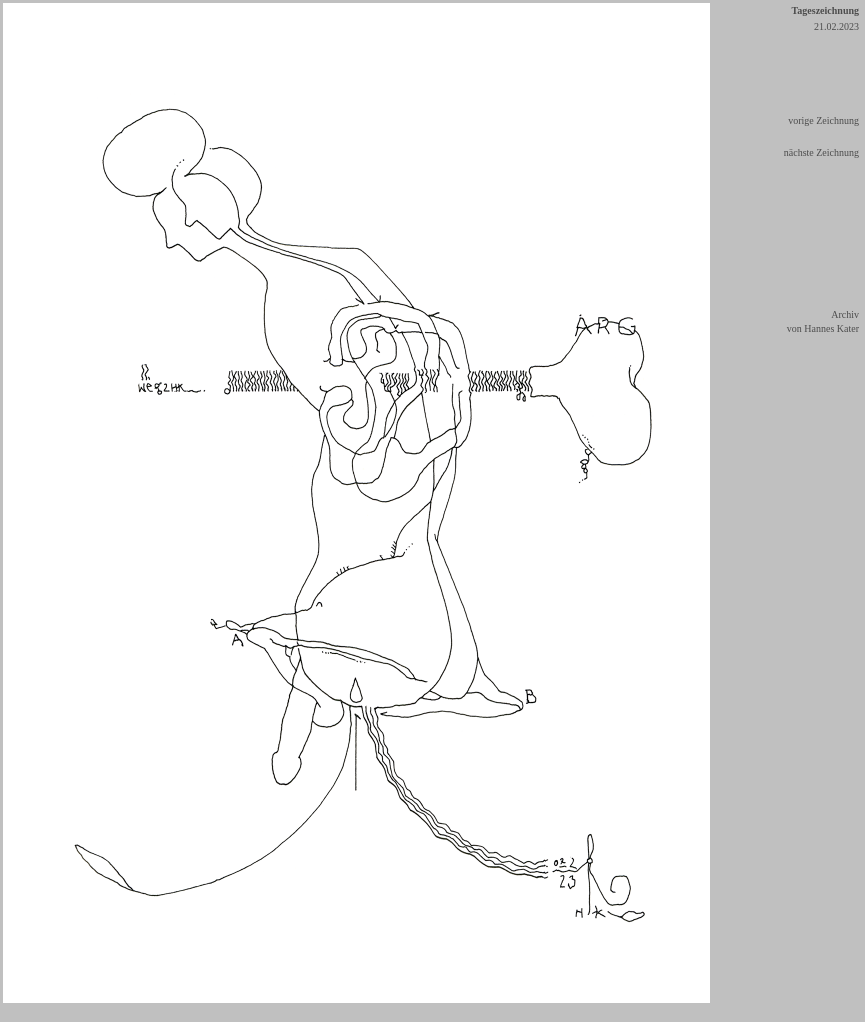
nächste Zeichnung (821, 152)
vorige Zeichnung (823, 120)
